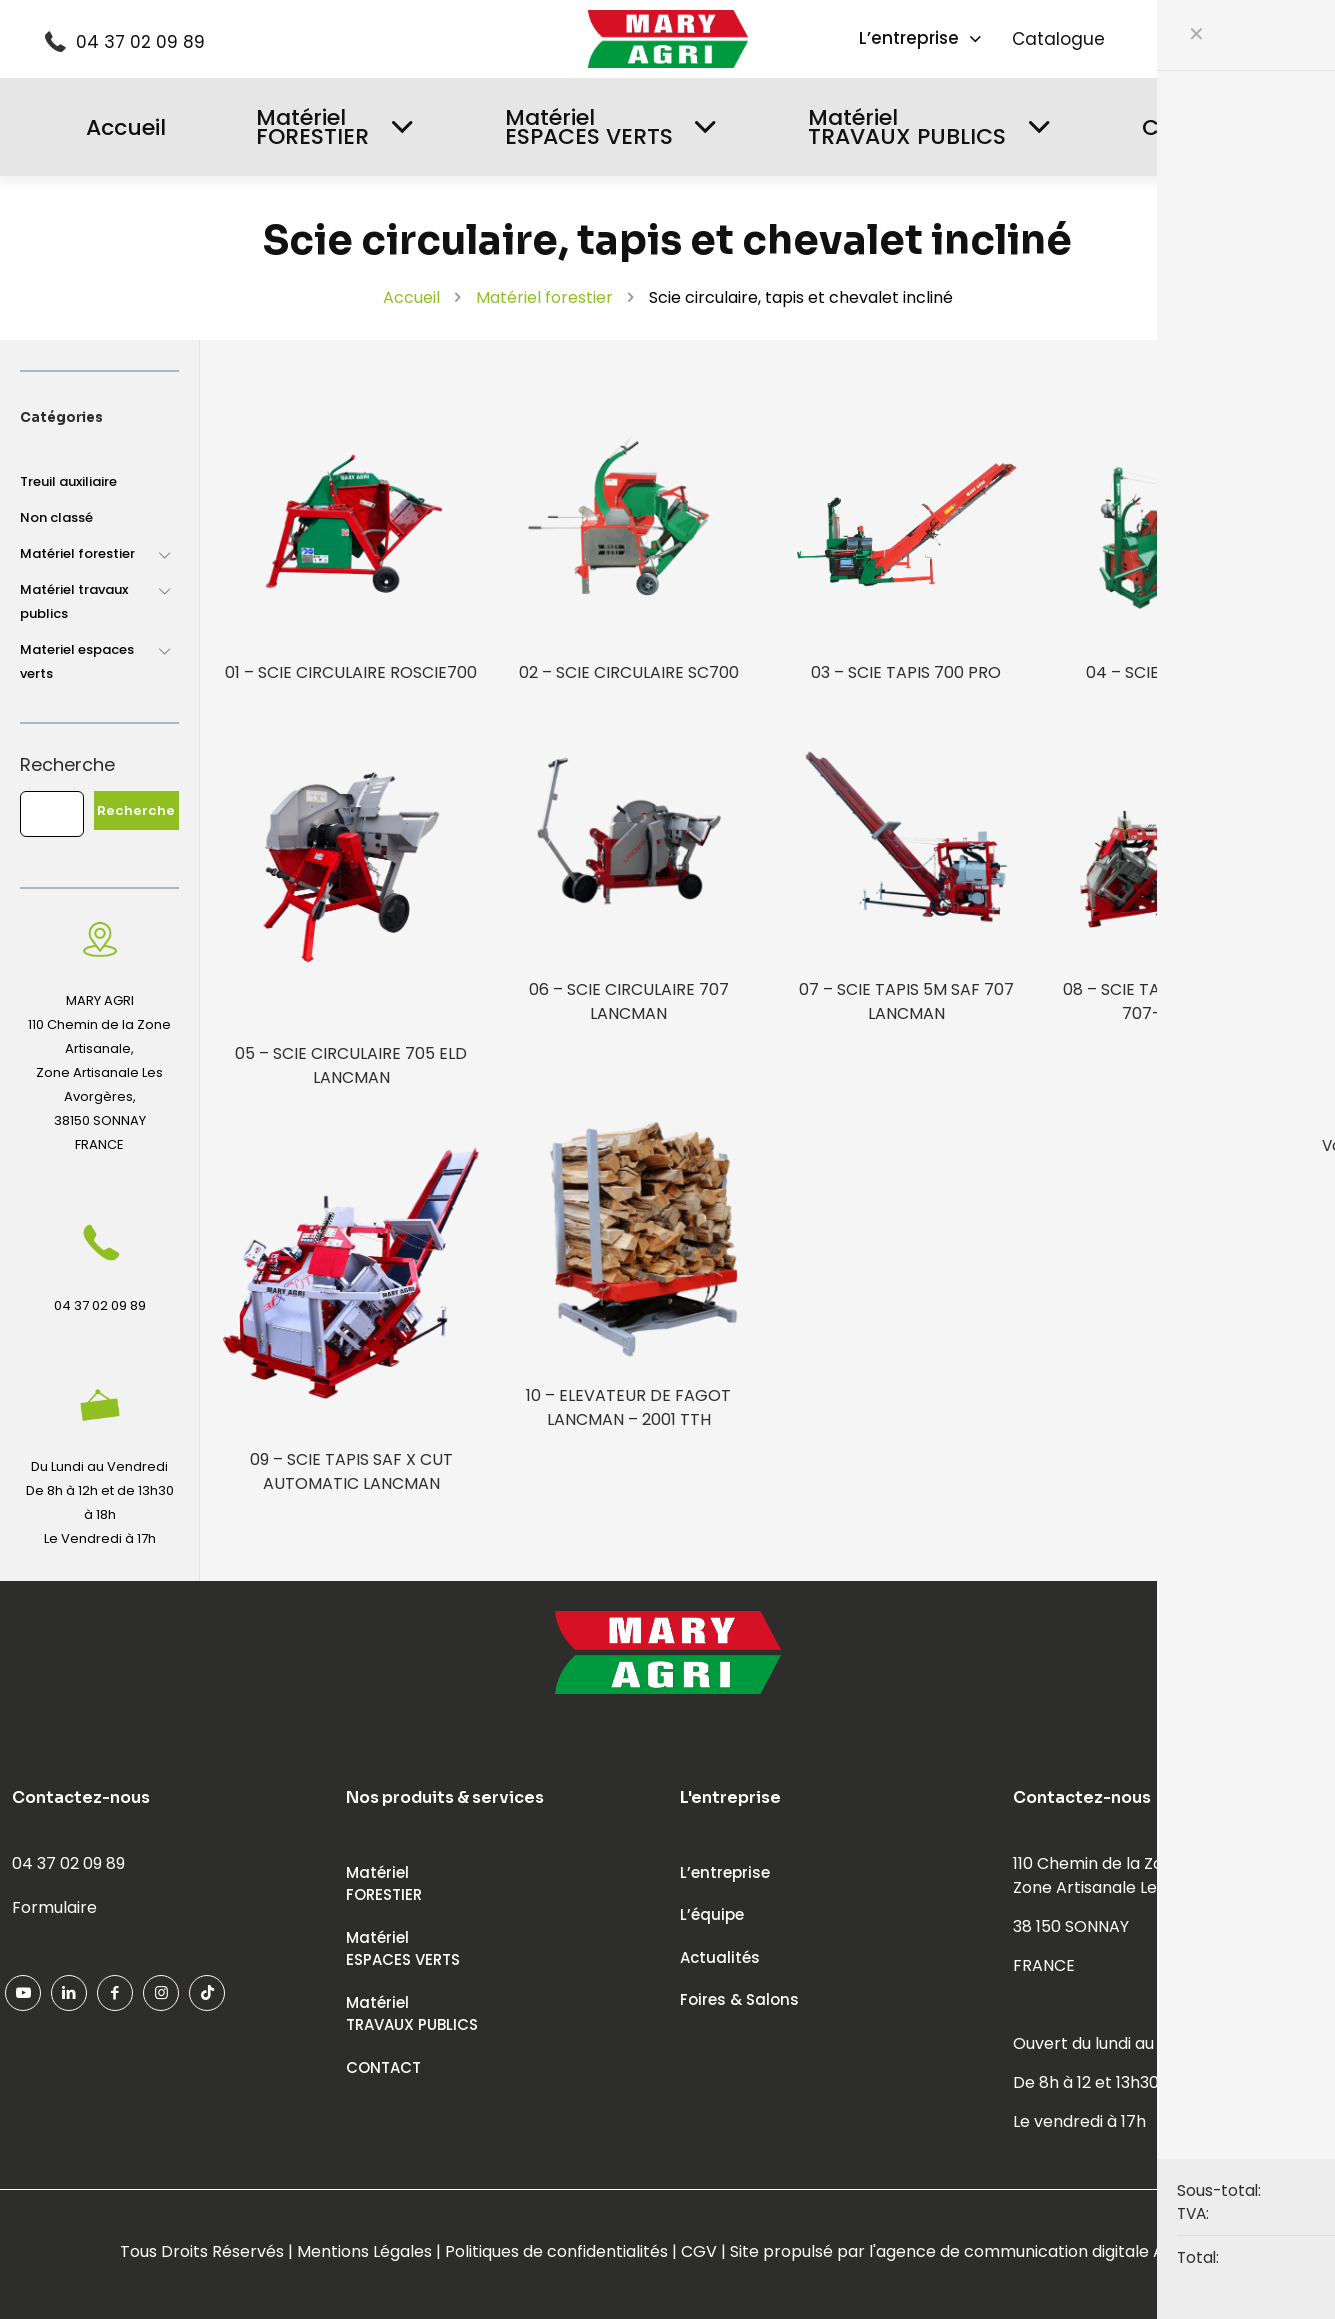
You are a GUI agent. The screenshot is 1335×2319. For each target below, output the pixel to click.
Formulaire (54, 1907)
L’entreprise (725, 1872)
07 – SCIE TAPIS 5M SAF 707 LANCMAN (906, 1001)
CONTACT (383, 2067)
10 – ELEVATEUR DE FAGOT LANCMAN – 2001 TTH (628, 1407)
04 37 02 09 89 (140, 42)
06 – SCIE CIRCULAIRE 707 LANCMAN (629, 1001)
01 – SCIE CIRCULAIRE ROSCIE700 (351, 672)
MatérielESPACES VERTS (403, 1949)
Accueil (411, 297)
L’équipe (712, 1914)
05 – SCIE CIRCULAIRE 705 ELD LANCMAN (351, 1065)
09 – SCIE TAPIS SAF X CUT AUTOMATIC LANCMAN (351, 1471)
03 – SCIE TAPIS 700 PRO (906, 672)
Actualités (720, 1957)
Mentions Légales (364, 2251)
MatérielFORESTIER (384, 1884)
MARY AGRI (100, 1000)
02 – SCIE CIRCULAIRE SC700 (629, 672)
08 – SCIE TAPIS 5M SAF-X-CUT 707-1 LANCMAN (1184, 1001)
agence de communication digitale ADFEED (1045, 2251)
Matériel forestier (544, 297)
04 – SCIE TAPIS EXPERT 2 (1184, 672)
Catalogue (1058, 39)
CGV (699, 2251)
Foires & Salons (739, 1999)
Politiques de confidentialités (556, 2251)
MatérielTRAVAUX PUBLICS (412, 2014)
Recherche (67, 765)
